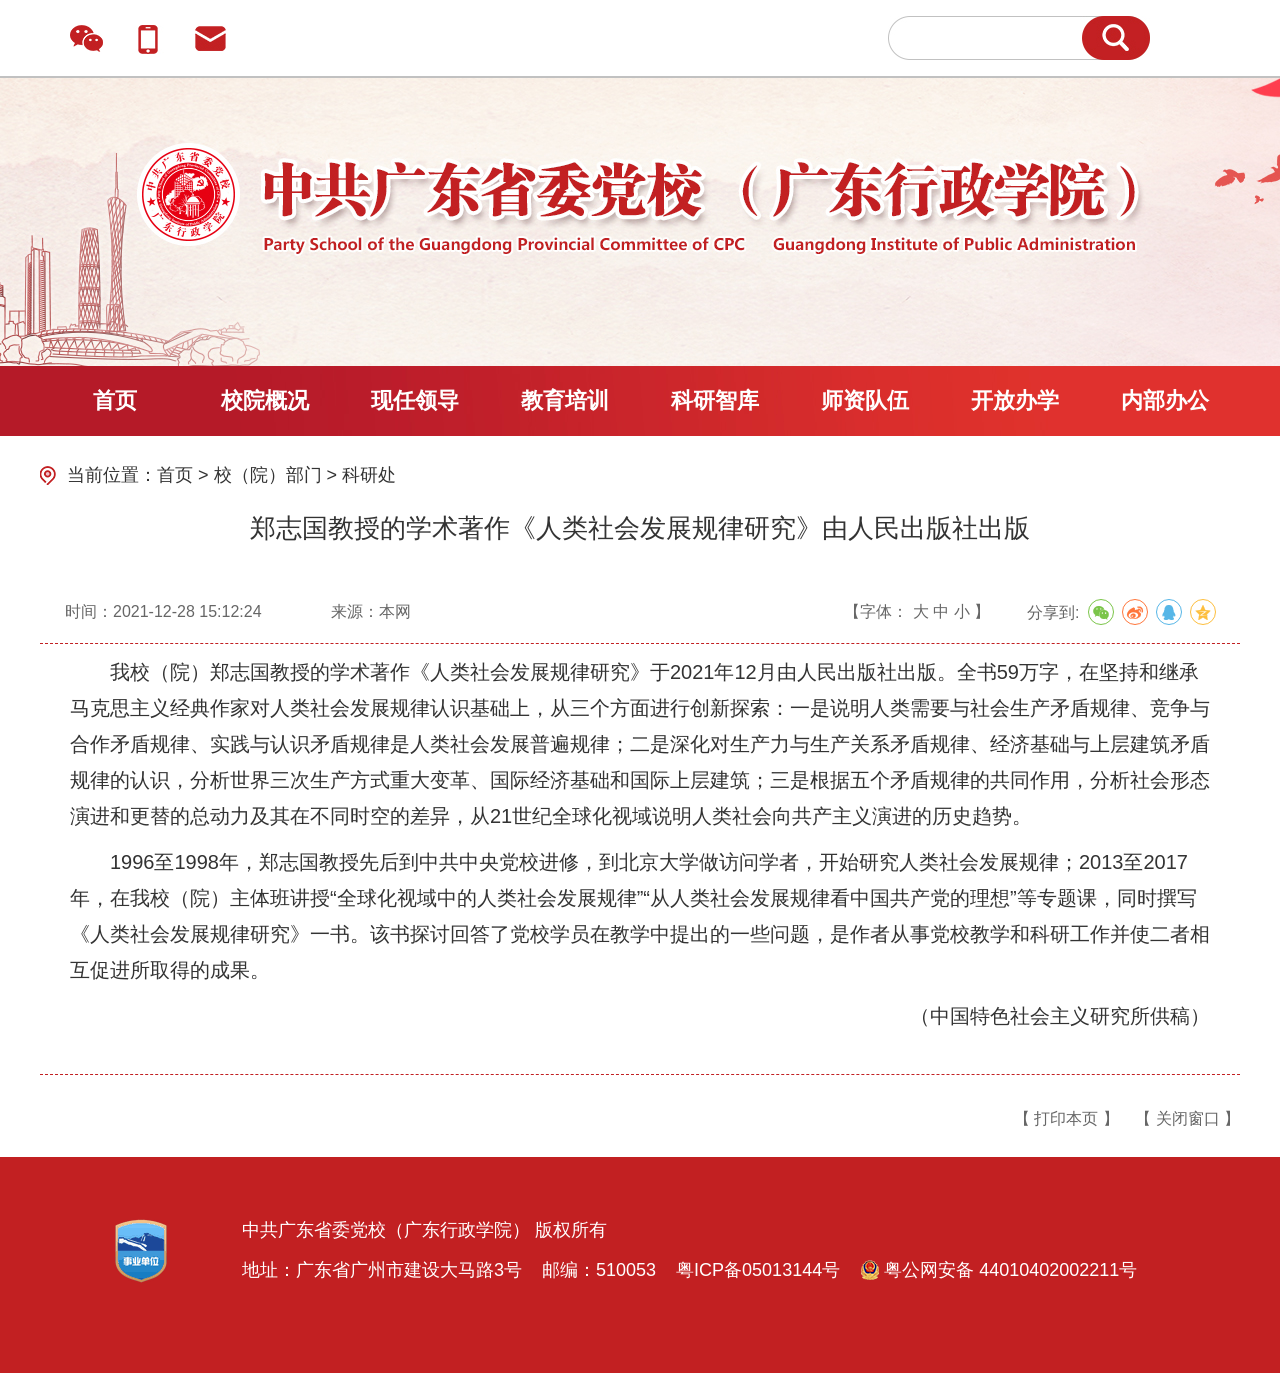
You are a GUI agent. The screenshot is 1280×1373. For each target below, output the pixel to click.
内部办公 (1165, 400)
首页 (115, 400)
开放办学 (1015, 400)
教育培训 (565, 400)
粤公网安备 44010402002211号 (998, 1270)
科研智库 (715, 400)
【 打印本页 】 (1066, 1118)
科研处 (369, 475)
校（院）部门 (268, 475)
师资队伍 (865, 400)
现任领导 (415, 400)
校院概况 (265, 400)
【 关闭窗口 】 (1187, 1118)
